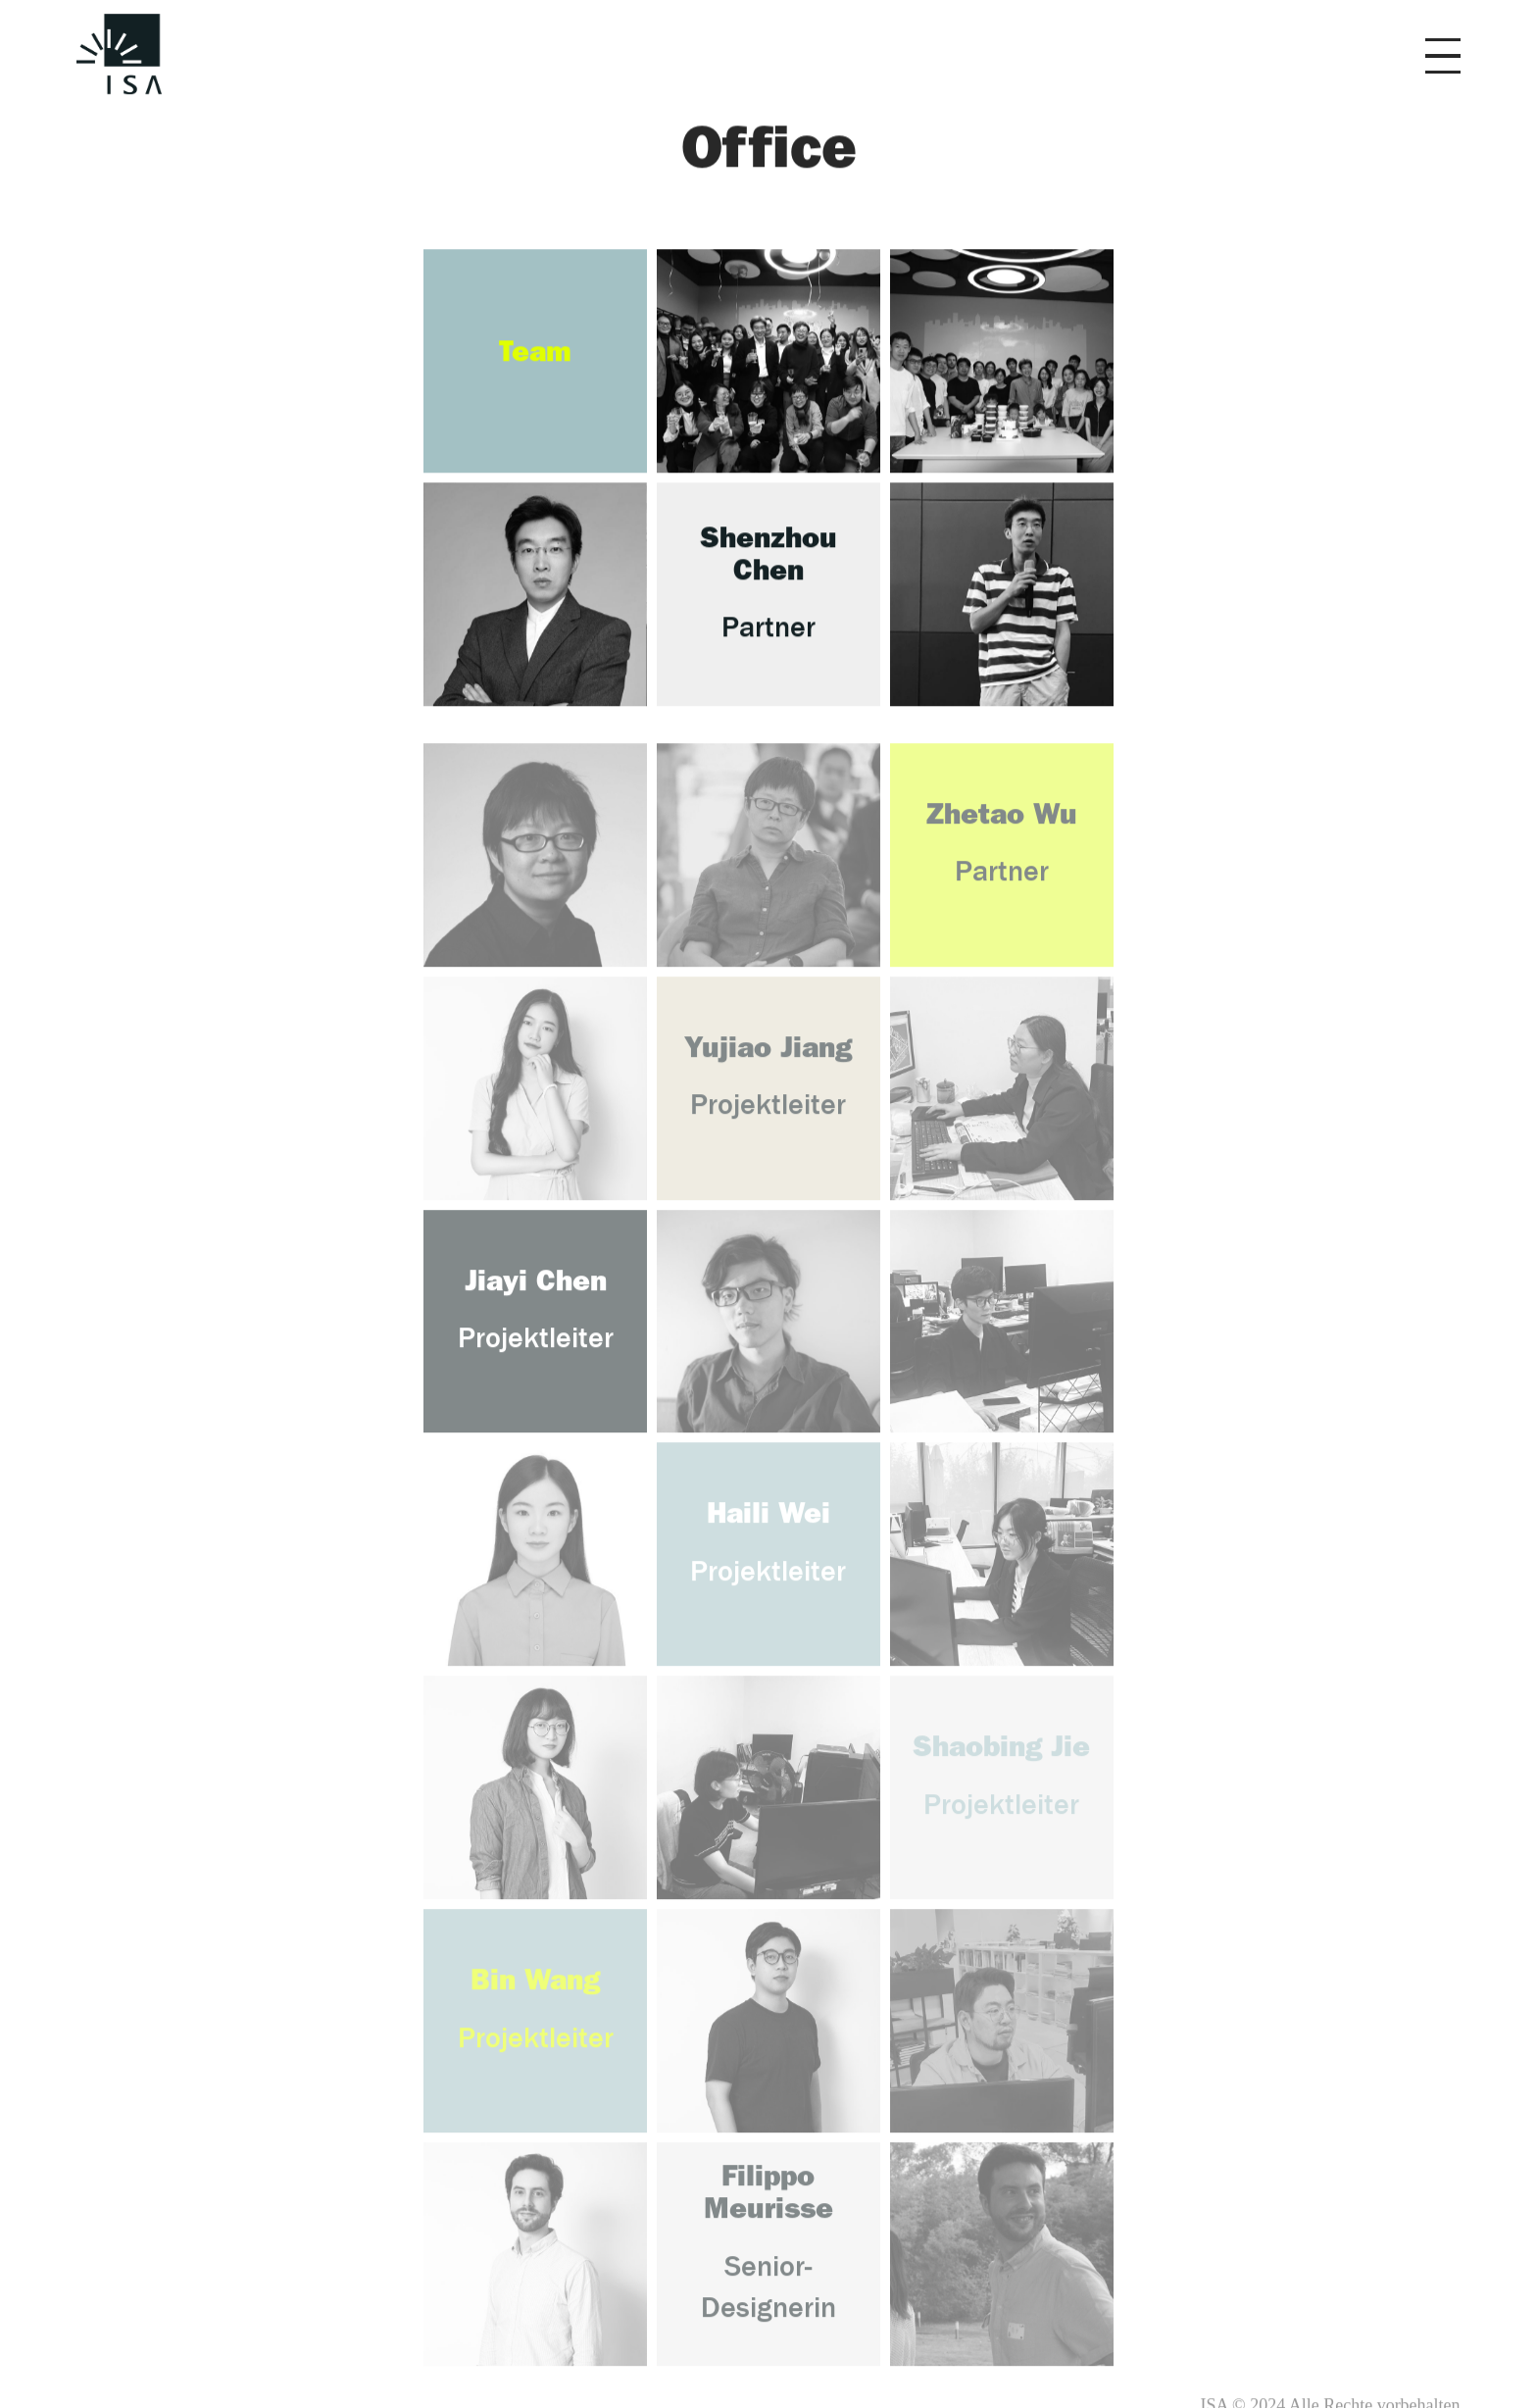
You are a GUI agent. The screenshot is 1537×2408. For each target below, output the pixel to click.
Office (769, 154)
